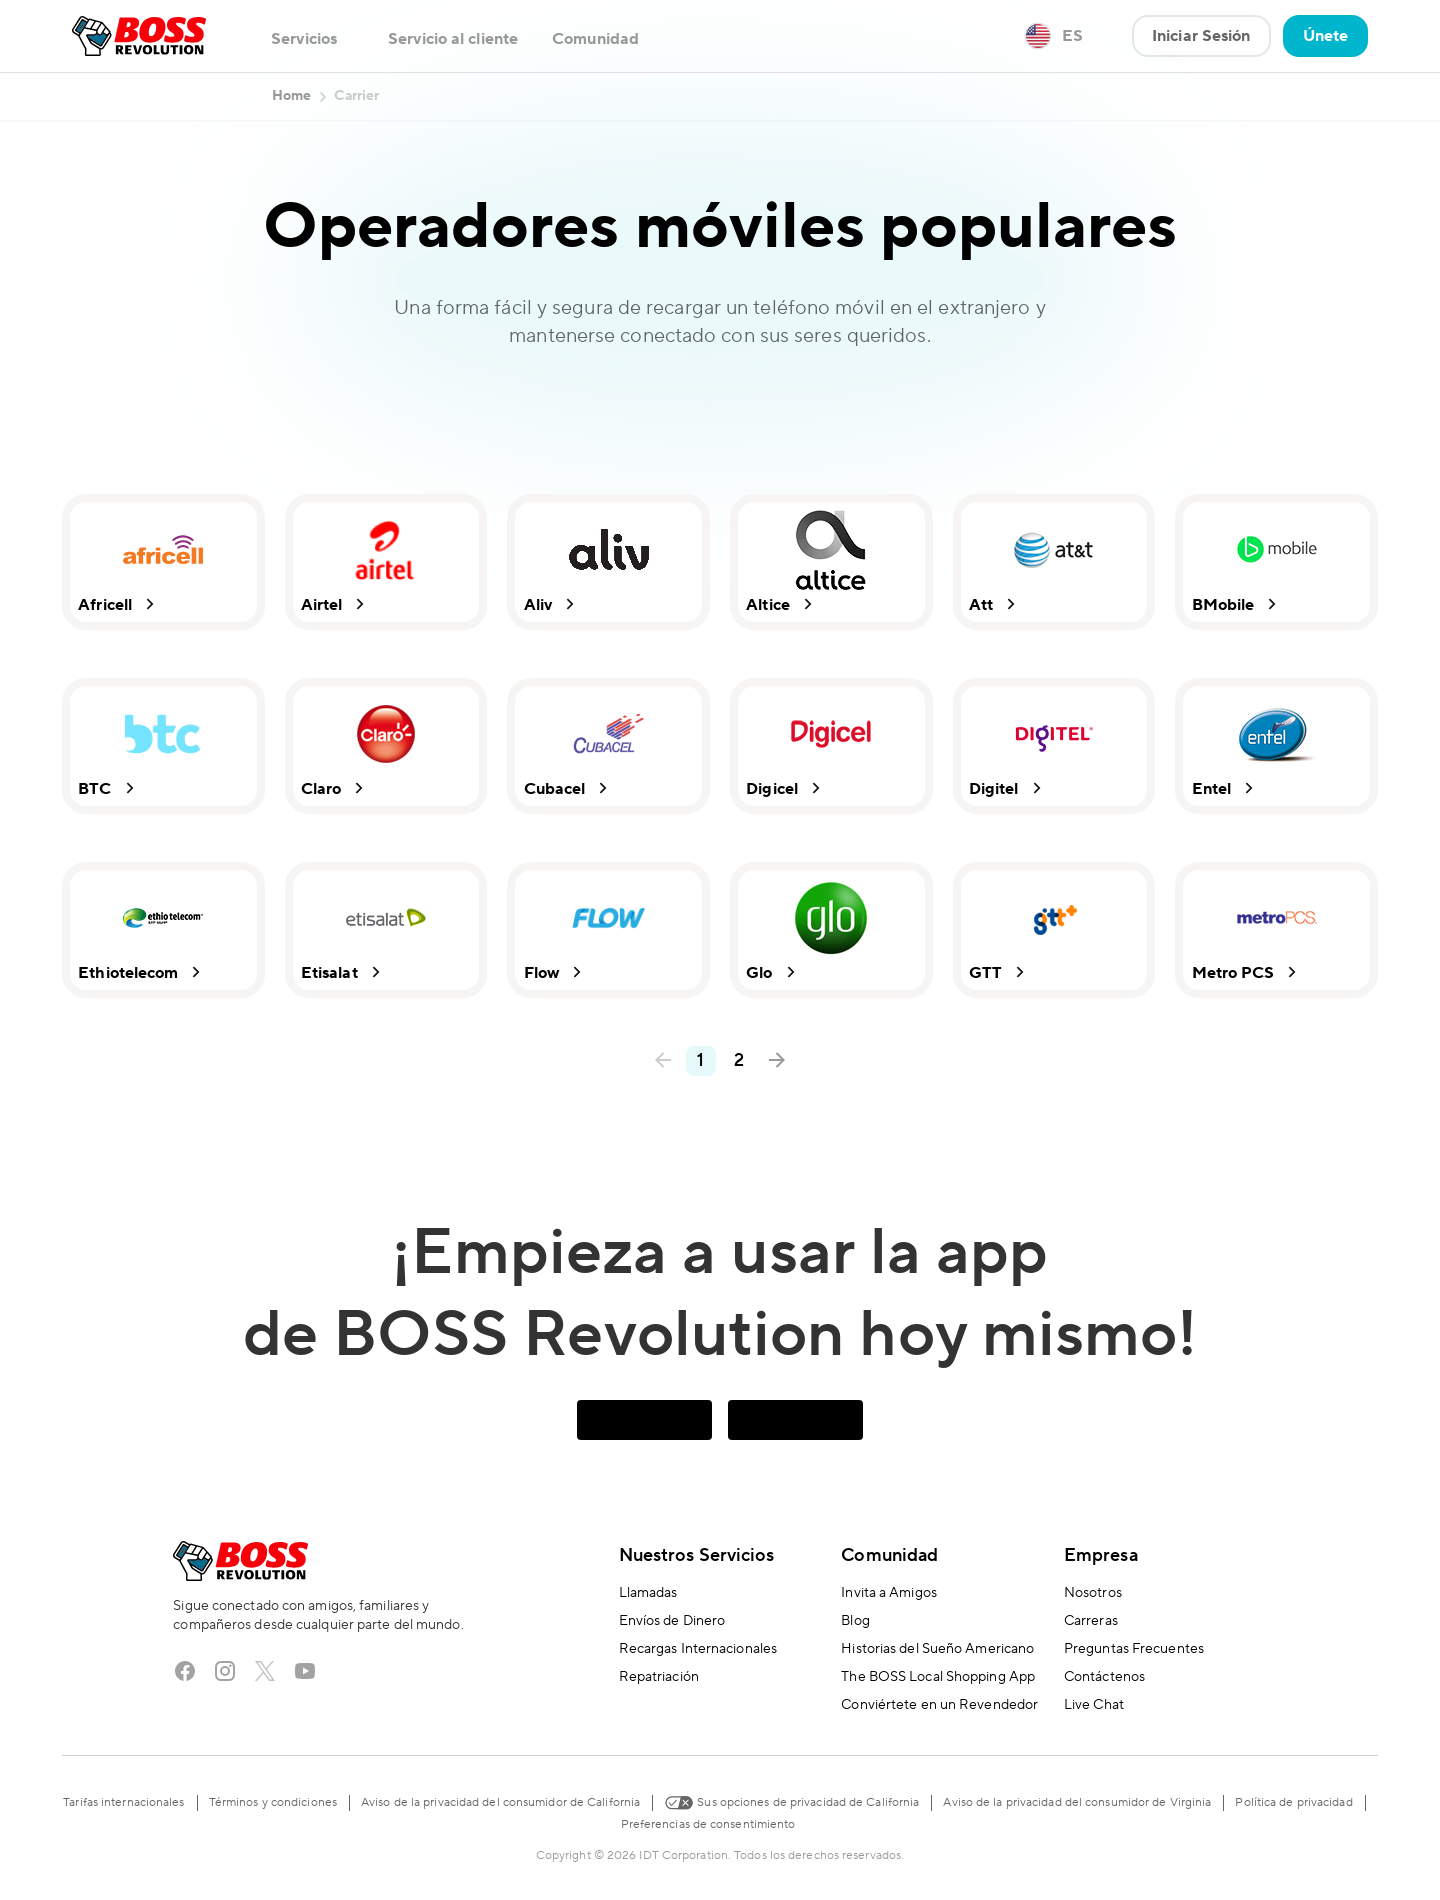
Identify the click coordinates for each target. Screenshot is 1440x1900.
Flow (554, 972)
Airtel (336, 604)
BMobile (1236, 604)
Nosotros (1093, 1593)
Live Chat (1094, 1705)
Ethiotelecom (142, 972)
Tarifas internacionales (123, 1802)
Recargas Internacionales (698, 1649)
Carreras (1091, 1621)
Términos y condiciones (273, 1802)
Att (995, 604)
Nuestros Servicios (697, 1555)
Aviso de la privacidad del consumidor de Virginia (1077, 1802)
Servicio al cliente (453, 39)
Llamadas (648, 1593)
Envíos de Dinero (672, 1621)
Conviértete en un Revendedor (939, 1705)
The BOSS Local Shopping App (938, 1677)
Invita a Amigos (889, 1593)
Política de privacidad (1293, 1802)
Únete (1326, 36)
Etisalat (343, 972)
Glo (773, 972)
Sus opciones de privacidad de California (791, 1801)
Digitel (1008, 788)
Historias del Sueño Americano (937, 1649)
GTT (999, 972)
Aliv (551, 604)
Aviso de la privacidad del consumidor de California (500, 1802)
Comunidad (889, 1555)
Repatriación (659, 1677)
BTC (108, 788)
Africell (119, 604)
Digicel (786, 788)
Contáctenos (1104, 1677)
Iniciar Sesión (1201, 36)
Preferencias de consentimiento (708, 1824)
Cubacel (568, 788)
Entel (1225, 788)
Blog (855, 1621)
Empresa (1101, 1555)
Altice (782, 604)
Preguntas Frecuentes (1134, 1649)
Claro (335, 788)
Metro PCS (1246, 972)
